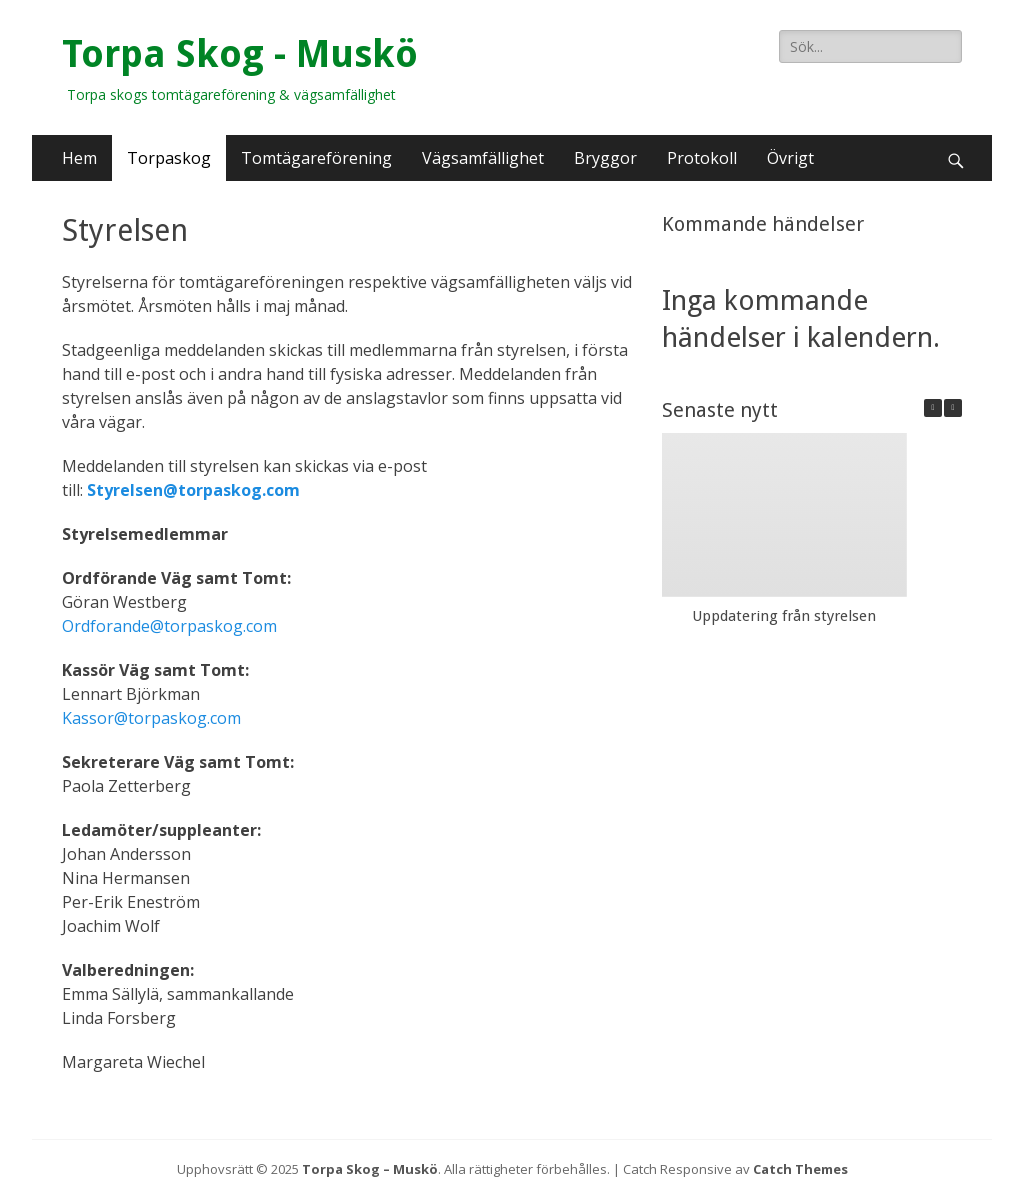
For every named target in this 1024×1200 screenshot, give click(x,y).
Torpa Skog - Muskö (240, 54)
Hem (79, 158)
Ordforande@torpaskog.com (169, 626)
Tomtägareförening (316, 158)
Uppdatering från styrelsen (784, 616)
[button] (953, 408)
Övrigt (790, 158)
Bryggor (605, 158)
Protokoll (702, 158)
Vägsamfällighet (483, 158)
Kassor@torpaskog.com (151, 718)
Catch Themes (800, 1169)
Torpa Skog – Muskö (370, 1169)
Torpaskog (169, 158)
